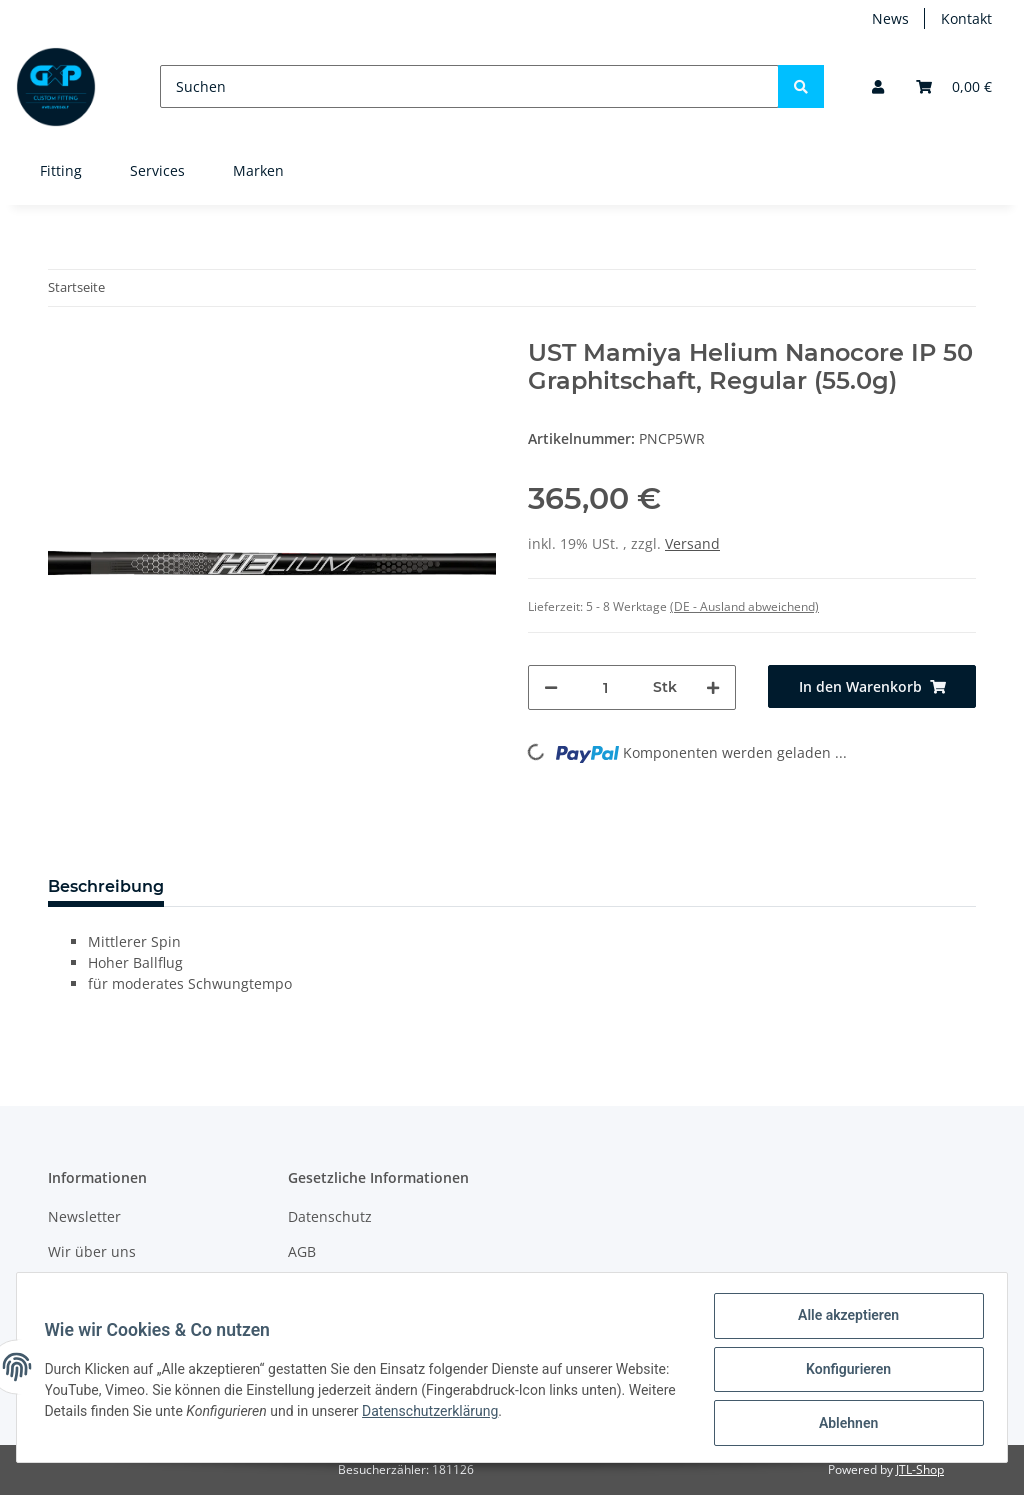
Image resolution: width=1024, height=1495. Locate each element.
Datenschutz (330, 1216)
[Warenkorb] (954, 86)
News (890, 18)
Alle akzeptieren (843, 1320)
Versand (692, 543)
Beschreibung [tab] (106, 886)
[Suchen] (469, 86)
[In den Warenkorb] (872, 686)
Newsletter (84, 1216)
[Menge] (605, 687)
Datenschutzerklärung (532, 1414)
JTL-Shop (920, 1469)
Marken (258, 170)
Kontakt (966, 18)
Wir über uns (92, 1251)
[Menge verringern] (551, 687)
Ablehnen (843, 1424)
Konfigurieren (843, 1372)
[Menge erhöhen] (713, 687)
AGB (302, 1251)
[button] (878, 86)
